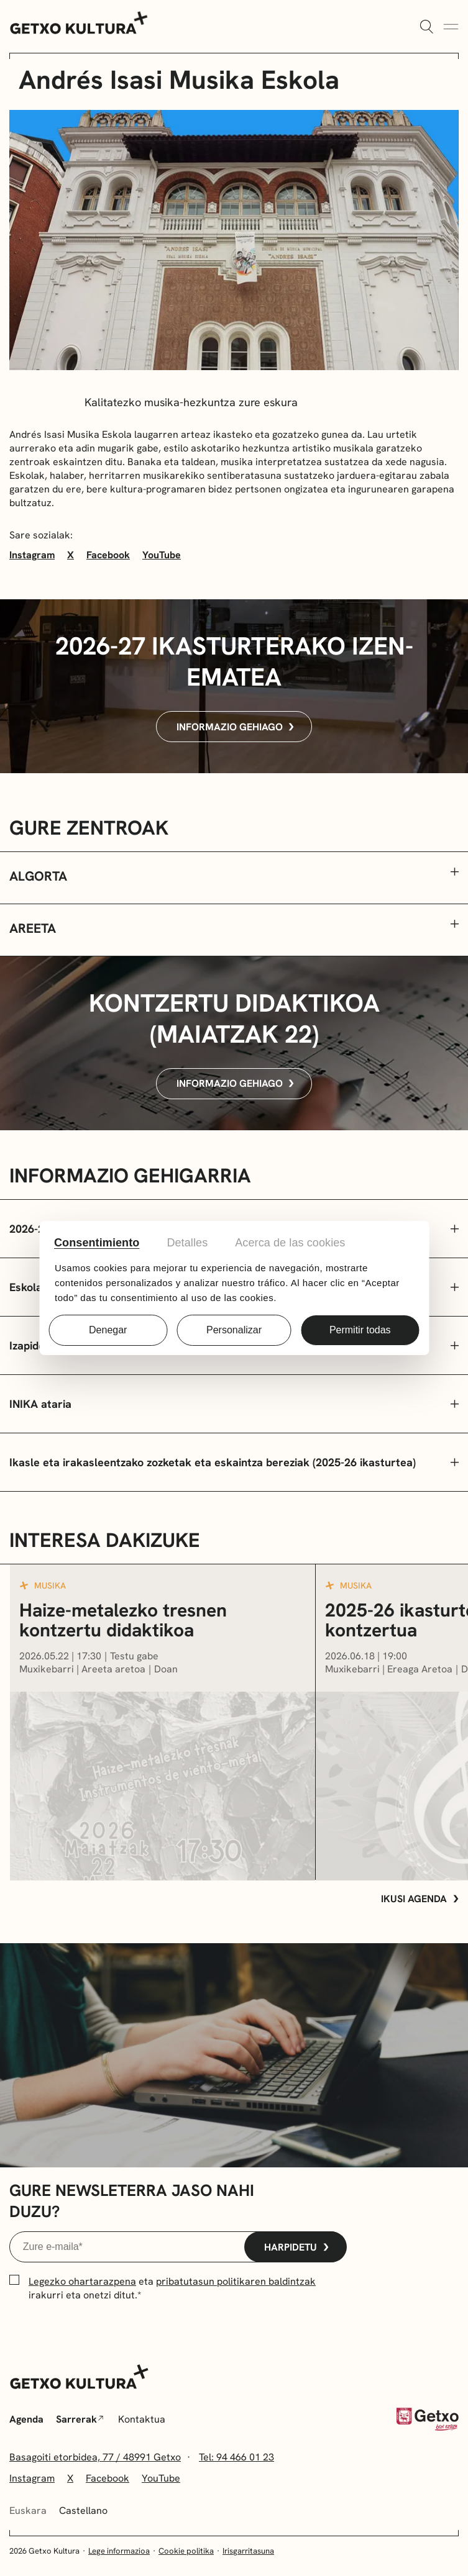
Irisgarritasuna (248, 2551)
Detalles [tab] (187, 1242)
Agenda (26, 2419)
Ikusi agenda (420, 1898)
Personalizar (234, 1330)
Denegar (108, 1330)
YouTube (161, 554)
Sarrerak (79, 2419)
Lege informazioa (119, 2551)
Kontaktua (141, 2419)
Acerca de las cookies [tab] (290, 1242)
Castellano (83, 2510)
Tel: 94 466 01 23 (236, 2457)
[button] (234, 878)
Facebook (108, 554)
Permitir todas (360, 1330)
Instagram (32, 554)
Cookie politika (186, 2551)
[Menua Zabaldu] (451, 27)
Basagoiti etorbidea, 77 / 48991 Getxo (95, 2457)
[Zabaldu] (426, 27)
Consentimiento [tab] (96, 1242)
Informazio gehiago (235, 726)
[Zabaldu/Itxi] (234, 1404)
